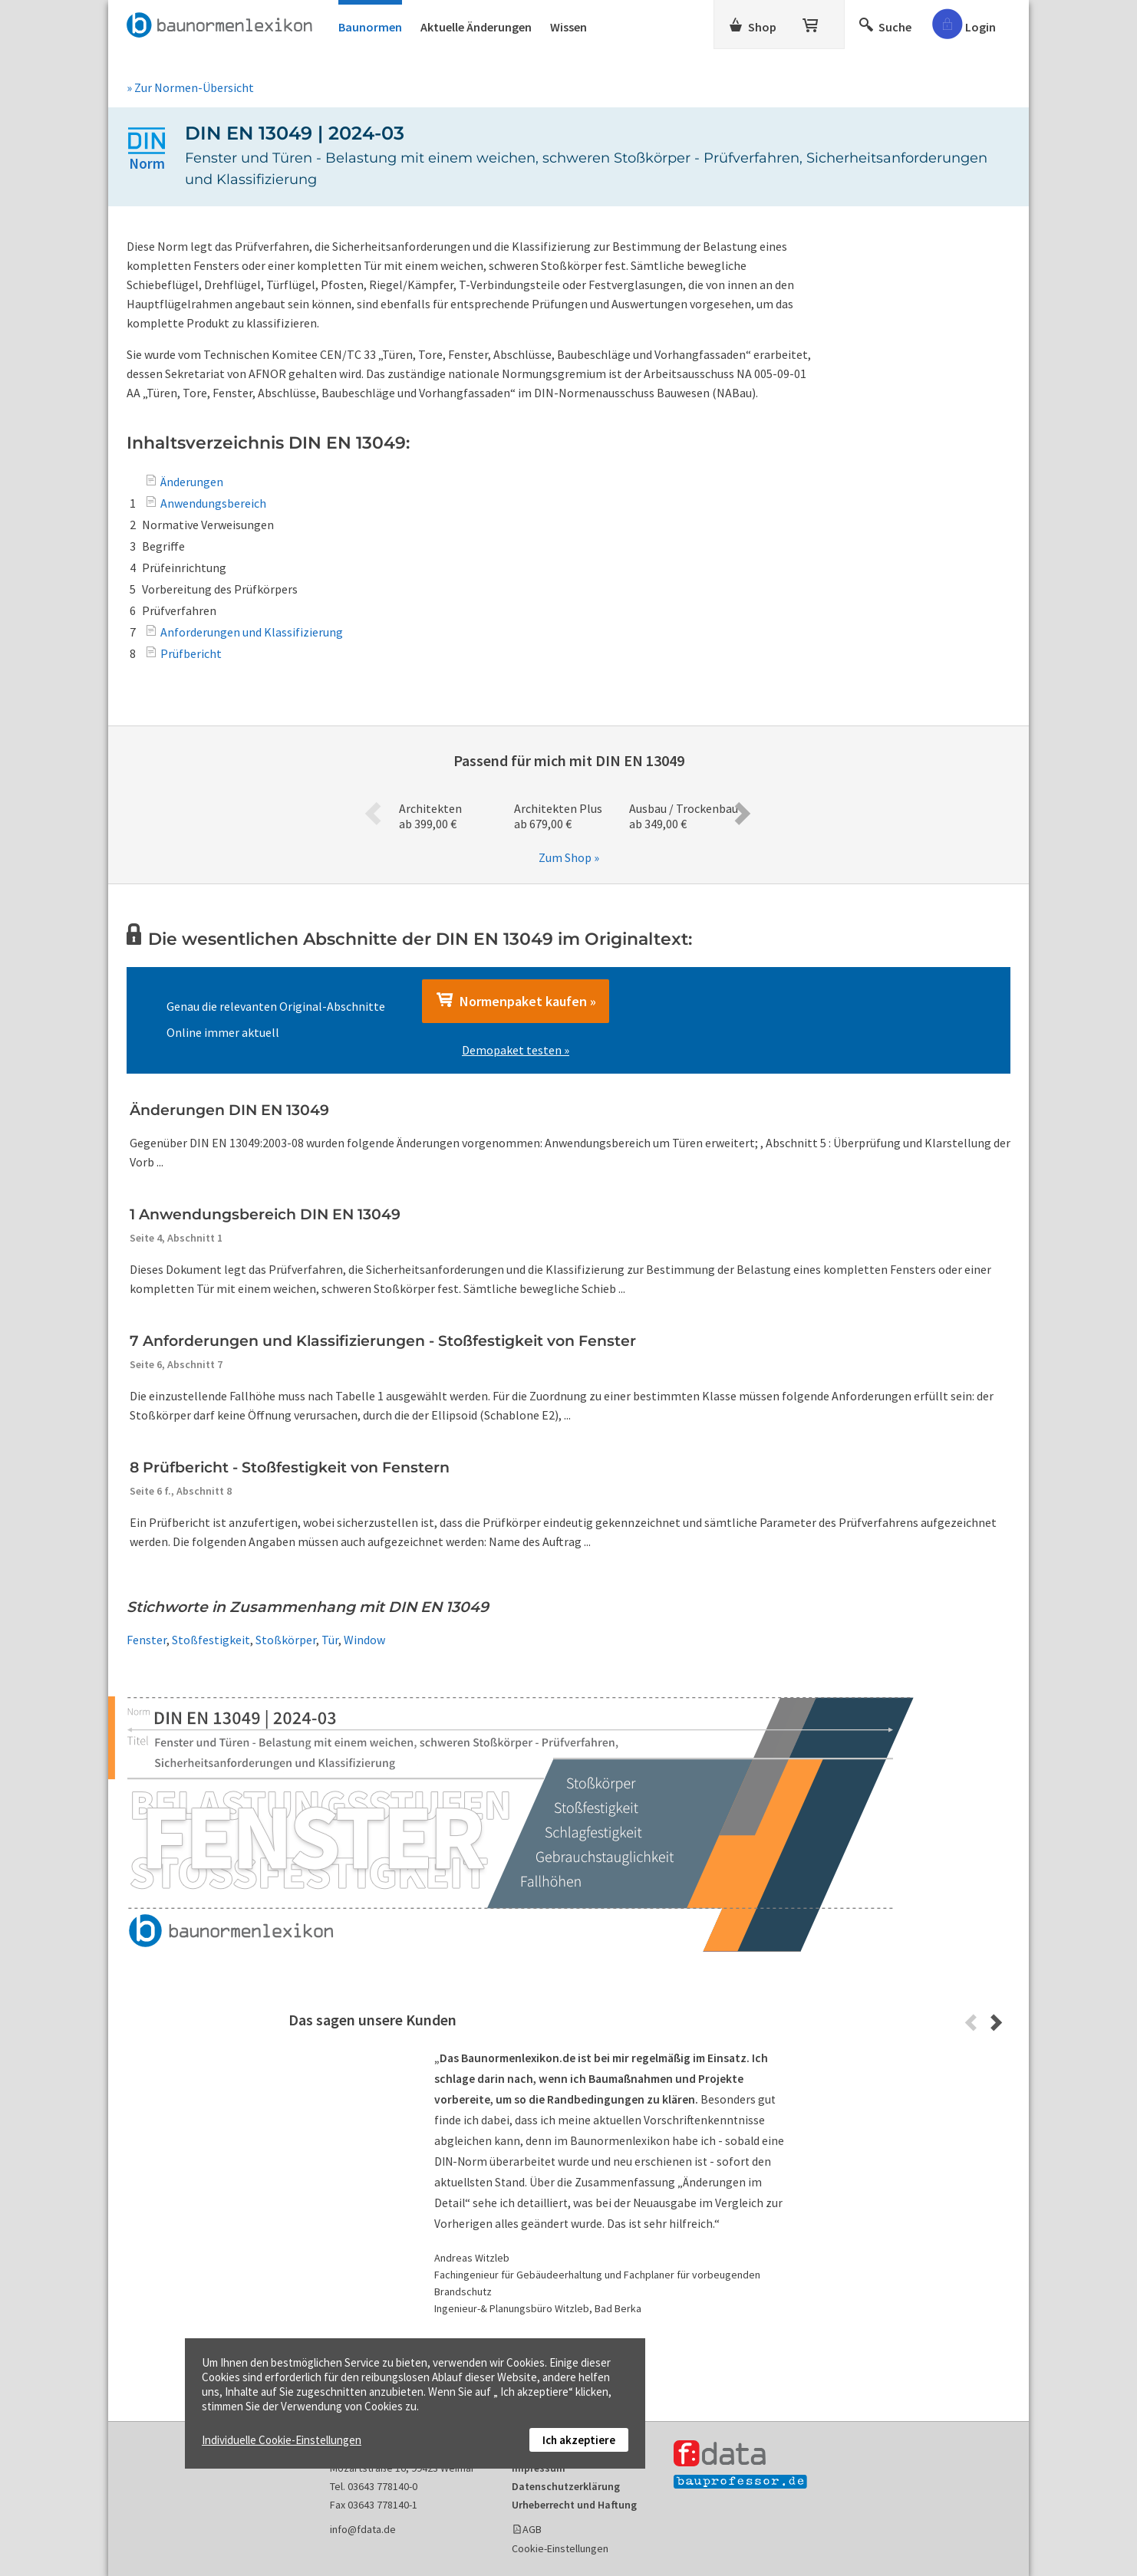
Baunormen (370, 27)
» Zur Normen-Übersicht (190, 87)
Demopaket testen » (515, 1050)
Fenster (146, 1639)
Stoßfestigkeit (211, 1639)
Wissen (568, 27)
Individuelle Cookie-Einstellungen (281, 2440)
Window (364, 1639)
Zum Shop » (569, 857)
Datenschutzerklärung (566, 2486)
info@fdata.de (363, 2529)
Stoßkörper (285, 1639)
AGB (532, 2529)
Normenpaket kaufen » (515, 1000)
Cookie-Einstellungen (560, 2548)
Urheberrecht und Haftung (574, 2505)
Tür (329, 1639)
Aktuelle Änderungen (476, 27)
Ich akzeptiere (578, 2440)
